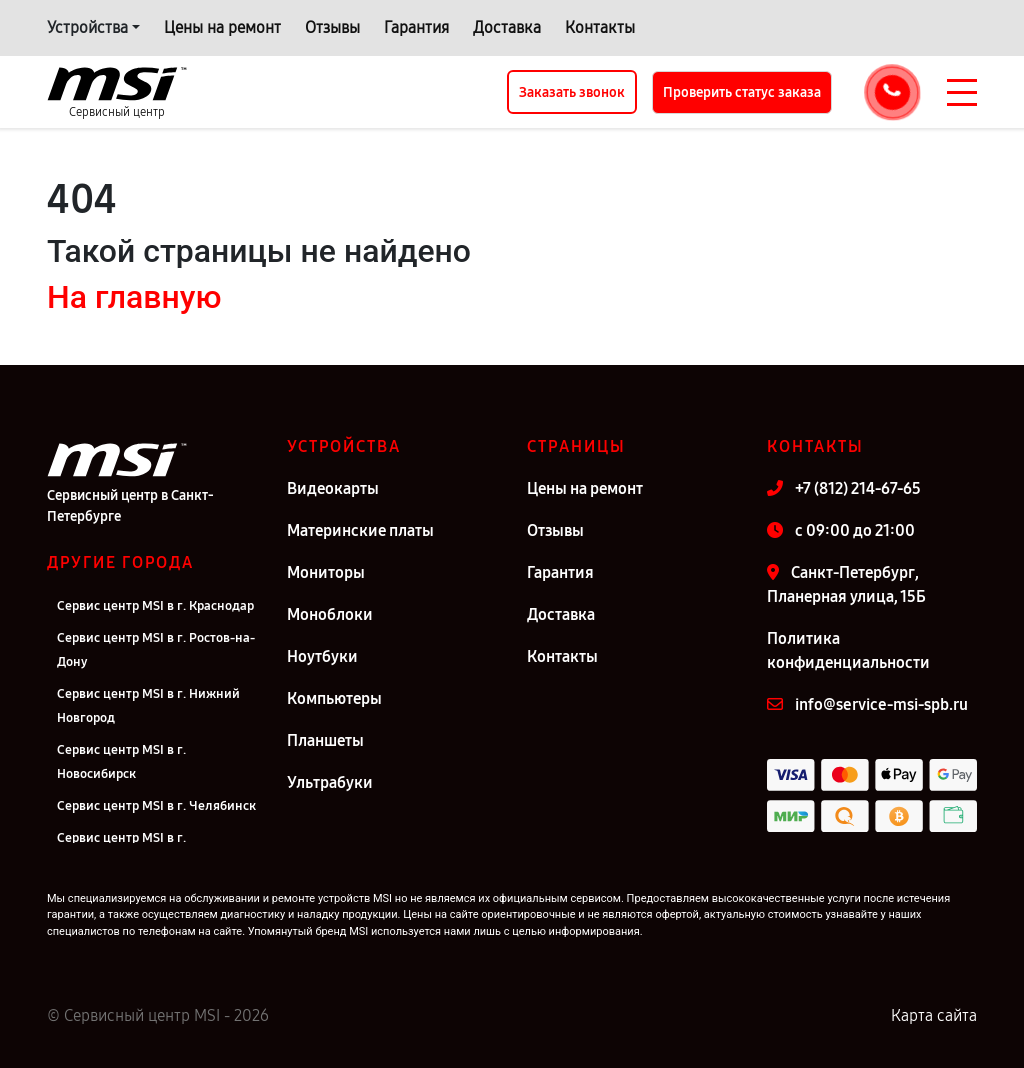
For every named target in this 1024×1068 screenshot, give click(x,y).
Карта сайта (934, 1015)
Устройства (87, 27)
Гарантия (416, 27)
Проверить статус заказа (742, 92)
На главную (134, 297)
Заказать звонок (572, 92)
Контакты (600, 27)
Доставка (507, 27)
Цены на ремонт (222, 27)
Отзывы (332, 27)
